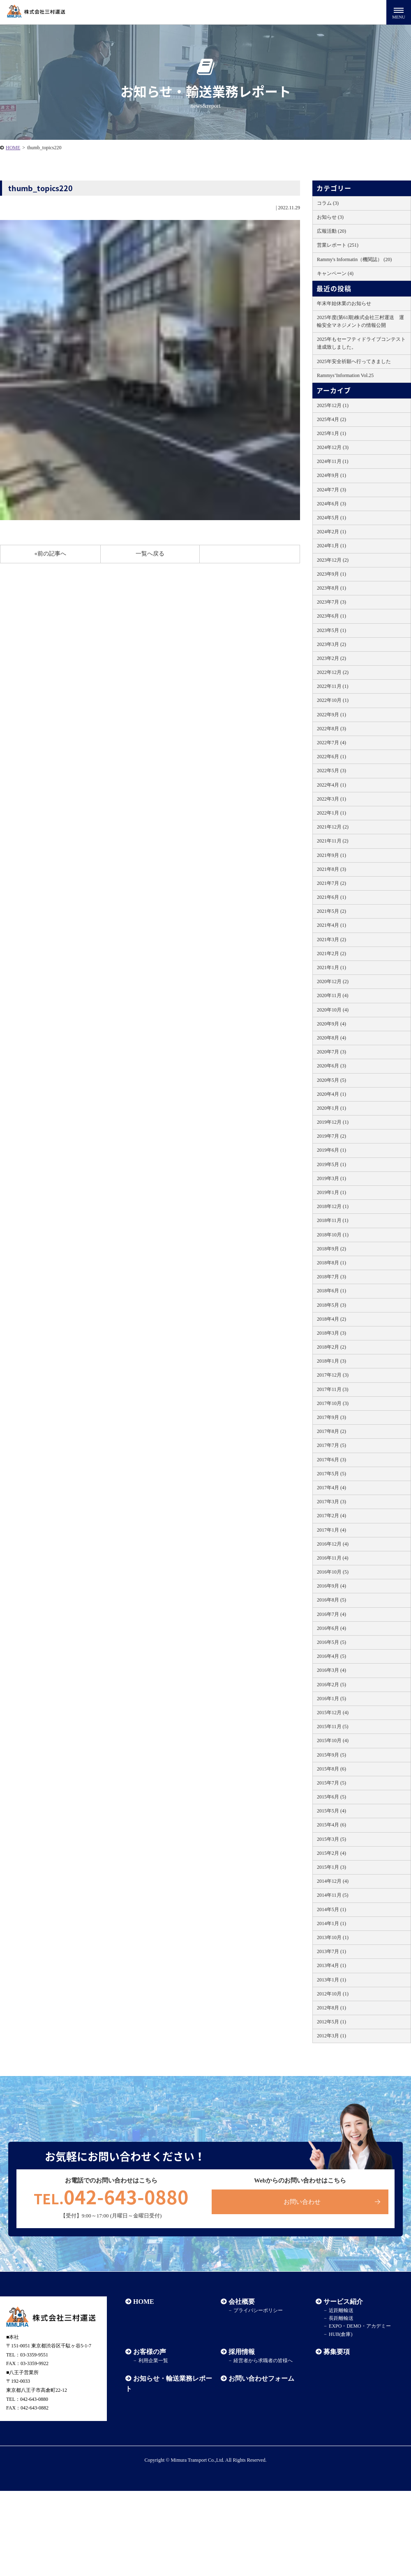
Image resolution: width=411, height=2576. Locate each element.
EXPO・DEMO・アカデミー (360, 2326)
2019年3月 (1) (331, 1178)
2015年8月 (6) (331, 1769)
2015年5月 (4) (331, 1811)
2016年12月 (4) (333, 1544)
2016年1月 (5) (331, 1698)
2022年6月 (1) (331, 756)
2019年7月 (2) (331, 1136)
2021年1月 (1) (331, 967)
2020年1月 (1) (331, 1108)
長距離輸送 (341, 2318)
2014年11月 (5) (333, 1895)
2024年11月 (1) (333, 461)
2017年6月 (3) (331, 1460)
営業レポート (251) (337, 245)
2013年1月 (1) (331, 1980)
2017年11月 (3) (333, 1389)
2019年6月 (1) (331, 1150)
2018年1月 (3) (331, 1361)
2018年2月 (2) (331, 1347)
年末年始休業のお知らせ (344, 303)
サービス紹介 (343, 2301)
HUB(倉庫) (340, 2334)
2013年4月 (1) (331, 1965)
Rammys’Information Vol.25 (345, 375)
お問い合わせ (302, 2202)
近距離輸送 (341, 2310)
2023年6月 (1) (331, 616)
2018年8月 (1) (331, 1263)
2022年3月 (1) (331, 799)
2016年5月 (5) (331, 1642)
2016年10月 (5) (333, 1572)
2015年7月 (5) (331, 1783)
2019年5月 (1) (331, 1164)
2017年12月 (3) (333, 1375)
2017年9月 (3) (331, 1417)
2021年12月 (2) (333, 827)
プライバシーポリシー (258, 2310)
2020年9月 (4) (331, 1024)
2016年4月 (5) (331, 1656)
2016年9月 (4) (331, 1586)
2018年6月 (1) (331, 1291)
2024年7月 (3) (331, 490)
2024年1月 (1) (331, 546)
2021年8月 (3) (331, 869)
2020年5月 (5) (331, 1080)
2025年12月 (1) (333, 405)
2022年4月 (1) (331, 785)
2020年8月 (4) (331, 1038)
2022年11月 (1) (333, 686)
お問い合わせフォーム (261, 2378)
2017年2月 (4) (331, 1515)
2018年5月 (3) (331, 1305)
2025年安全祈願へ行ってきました (354, 361)
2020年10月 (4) (333, 1010)
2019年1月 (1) (331, 1192)
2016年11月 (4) (333, 1558)
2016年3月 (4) (331, 1670)
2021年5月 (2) (331, 911)
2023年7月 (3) (331, 602)
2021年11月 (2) (333, 841)
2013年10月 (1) (333, 1937)
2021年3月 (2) (331, 939)
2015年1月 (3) (331, 1867)
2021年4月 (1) (331, 925)
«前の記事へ (50, 554)
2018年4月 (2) (331, 1319)
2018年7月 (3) (331, 1277)
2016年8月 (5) (331, 1600)
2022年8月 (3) (331, 728)
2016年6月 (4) (331, 1628)
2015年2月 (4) (331, 1853)
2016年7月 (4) (331, 1614)
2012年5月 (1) (331, 2022)
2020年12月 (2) (333, 981)
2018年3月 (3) (331, 1333)
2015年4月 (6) (331, 1825)
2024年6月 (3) (331, 504)
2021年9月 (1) (331, 855)
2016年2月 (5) (331, 1684)
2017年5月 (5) (331, 1474)
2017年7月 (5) (331, 1445)
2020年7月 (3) (331, 1052)
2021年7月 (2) (331, 883)
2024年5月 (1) (331, 518)
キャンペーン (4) (335, 273)
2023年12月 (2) (333, 560)
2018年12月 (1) (333, 1206)
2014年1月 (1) (331, 1923)
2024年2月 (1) (331, 532)
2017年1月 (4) (331, 1530)
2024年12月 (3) (333, 447)
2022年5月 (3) (331, 770)
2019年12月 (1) (333, 1122)
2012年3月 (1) (331, 2036)
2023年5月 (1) (331, 630)
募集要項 (336, 2351)
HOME (13, 147)
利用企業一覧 (153, 2360)
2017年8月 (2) (331, 1431)
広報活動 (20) (331, 231)
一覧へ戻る (150, 554)
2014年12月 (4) (333, 1881)
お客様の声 (149, 2351)
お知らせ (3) (330, 217)
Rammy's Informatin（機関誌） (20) (354, 259)
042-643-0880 (111, 2196)
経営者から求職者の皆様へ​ (263, 2360)
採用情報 (242, 2351)
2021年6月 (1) (331, 897)
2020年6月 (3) (331, 1066)
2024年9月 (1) (331, 475)
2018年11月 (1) (333, 1220)
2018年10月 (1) (333, 1235)
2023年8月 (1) (331, 588)
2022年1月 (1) (331, 813)
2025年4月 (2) (331, 419)
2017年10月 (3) (333, 1403)
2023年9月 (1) (331, 574)
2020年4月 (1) (331, 1094)
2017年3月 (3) (331, 1501)
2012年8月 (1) (331, 2008)
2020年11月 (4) (333, 995)
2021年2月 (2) (331, 953)
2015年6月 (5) (331, 1797)
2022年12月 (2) (333, 672)
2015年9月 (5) (331, 1755)
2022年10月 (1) (333, 700)
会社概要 (242, 2301)
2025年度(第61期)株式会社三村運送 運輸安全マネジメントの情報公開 (360, 321)
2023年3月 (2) (331, 644)
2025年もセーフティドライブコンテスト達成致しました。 (361, 343)
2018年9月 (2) (331, 1249)
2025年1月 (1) (331, 433)
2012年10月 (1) (333, 1994)
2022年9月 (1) (331, 714)
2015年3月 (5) (331, 1839)
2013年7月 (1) (331, 1951)
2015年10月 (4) (333, 1740)
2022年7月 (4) (331, 742)
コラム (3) (328, 203)
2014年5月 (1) (331, 1909)
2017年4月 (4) (331, 1488)
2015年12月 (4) (333, 1712)
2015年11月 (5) (333, 1726)
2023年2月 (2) (331, 658)
